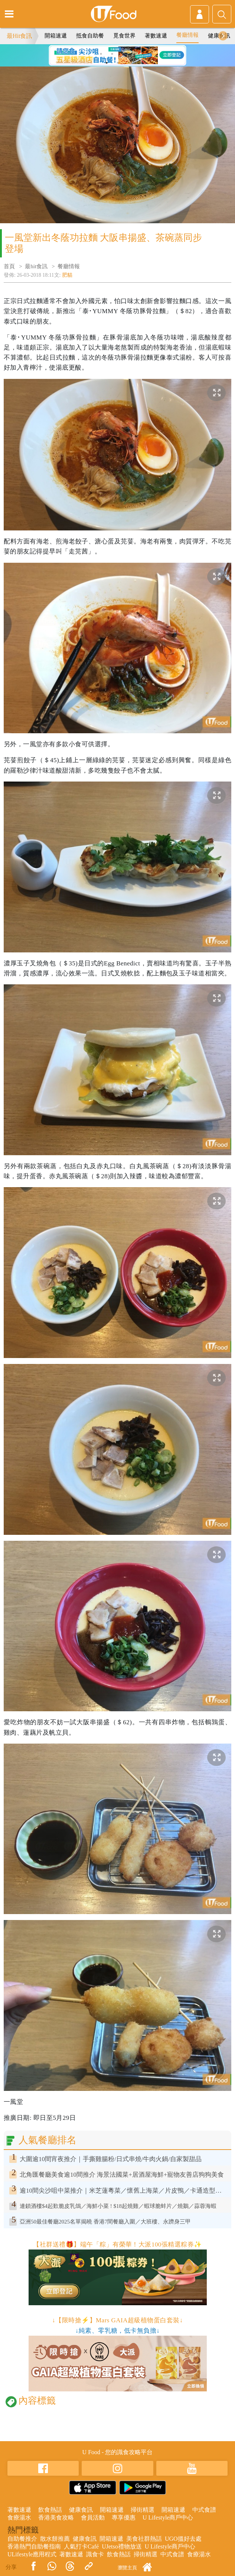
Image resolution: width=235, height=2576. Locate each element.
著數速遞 (156, 36)
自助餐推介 (22, 2539)
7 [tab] (129, 62)
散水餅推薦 (55, 2539)
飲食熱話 (50, 2510)
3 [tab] (123, 54)
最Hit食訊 (19, 36)
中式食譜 (204, 2510)
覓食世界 (124, 36)
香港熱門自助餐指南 (34, 2546)
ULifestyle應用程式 (31, 2554)
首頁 (9, 266)
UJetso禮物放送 (122, 2546)
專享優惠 (124, 2517)
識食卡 (95, 2554)
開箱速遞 (56, 36)
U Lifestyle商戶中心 (168, 2517)
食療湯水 (19, 2517)
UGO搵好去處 (183, 2539)
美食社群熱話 (144, 2539)
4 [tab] (134, 54)
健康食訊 (81, 2510)
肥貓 (67, 275)
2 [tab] (112, 54)
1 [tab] (101, 54)
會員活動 (93, 2517)
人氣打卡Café (81, 2546)
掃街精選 (142, 2510)
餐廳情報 (187, 35)
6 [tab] (117, 62)
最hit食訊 (36, 266)
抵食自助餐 (90, 36)
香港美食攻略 (56, 2517)
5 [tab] (106, 62)
